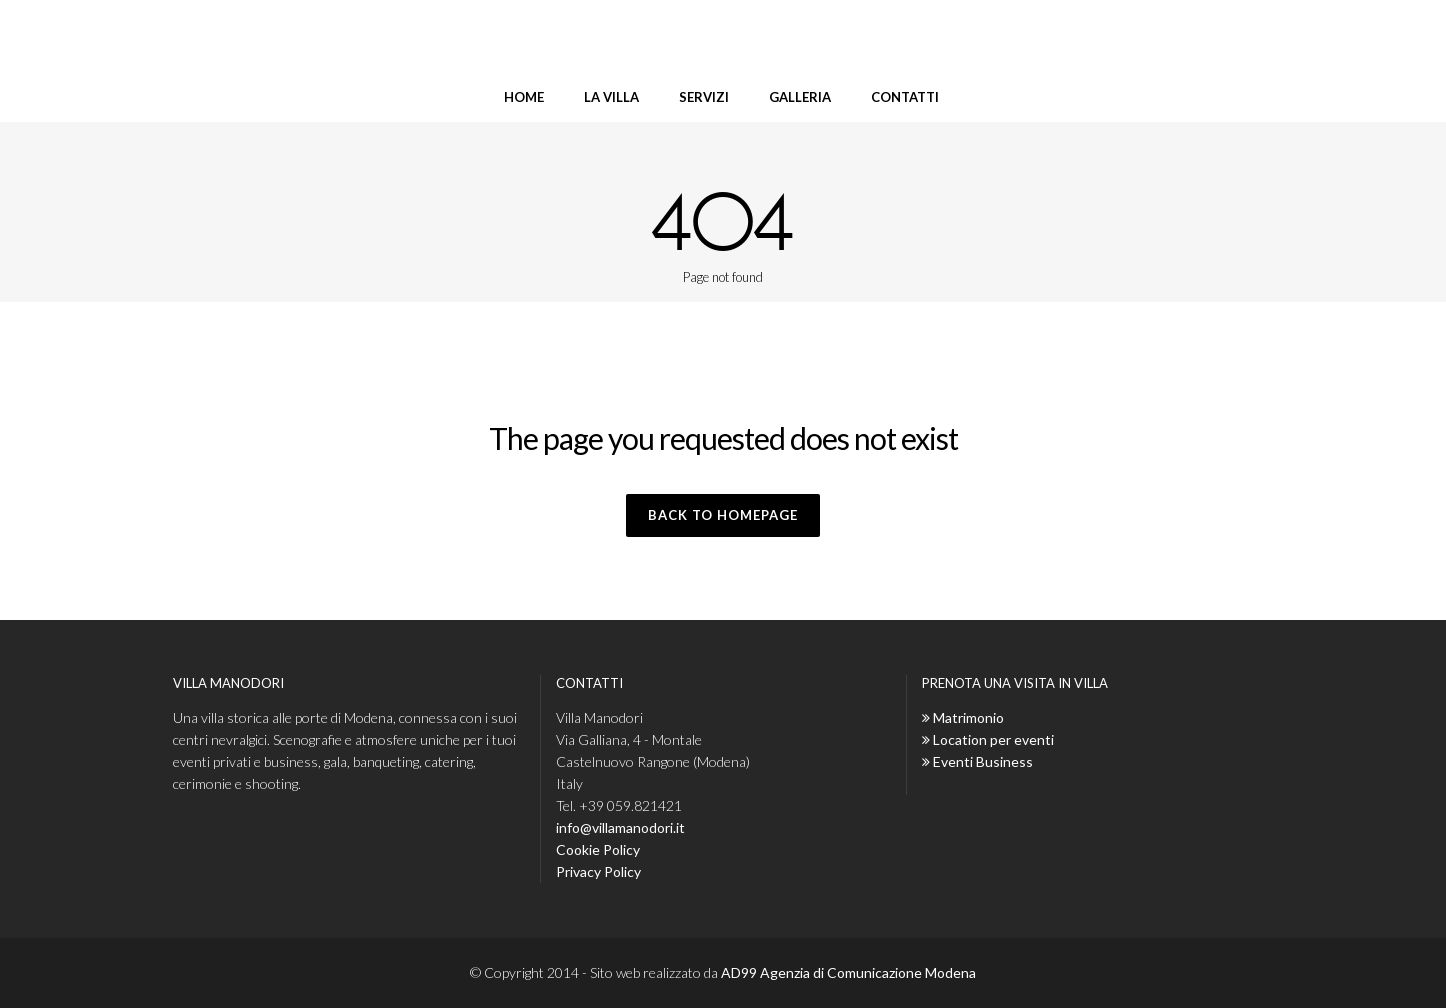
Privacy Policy (598, 871)
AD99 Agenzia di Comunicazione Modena (848, 972)
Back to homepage (723, 515)
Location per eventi (993, 739)
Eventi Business (983, 761)
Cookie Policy (598, 849)
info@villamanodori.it (620, 827)
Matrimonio (968, 717)
